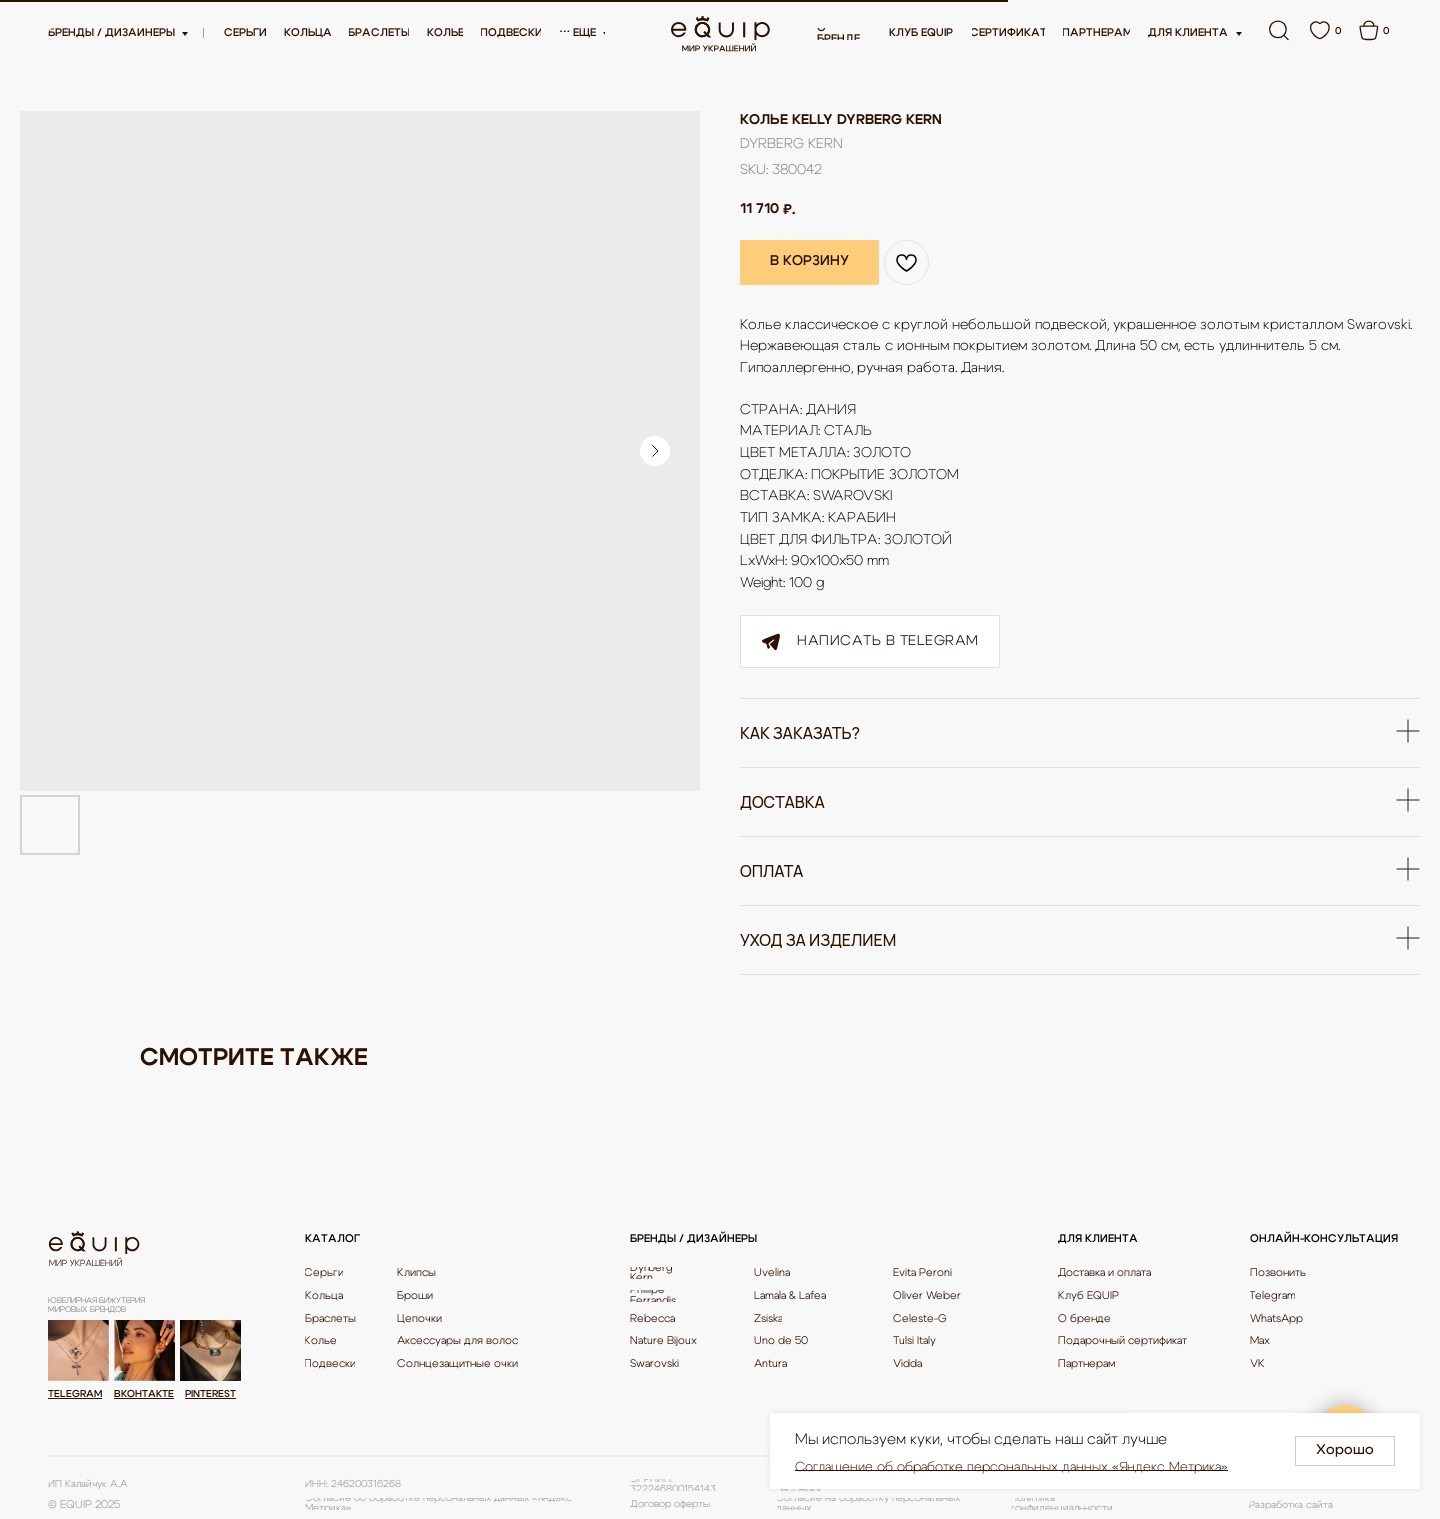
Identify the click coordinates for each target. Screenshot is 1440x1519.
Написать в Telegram (870, 642)
